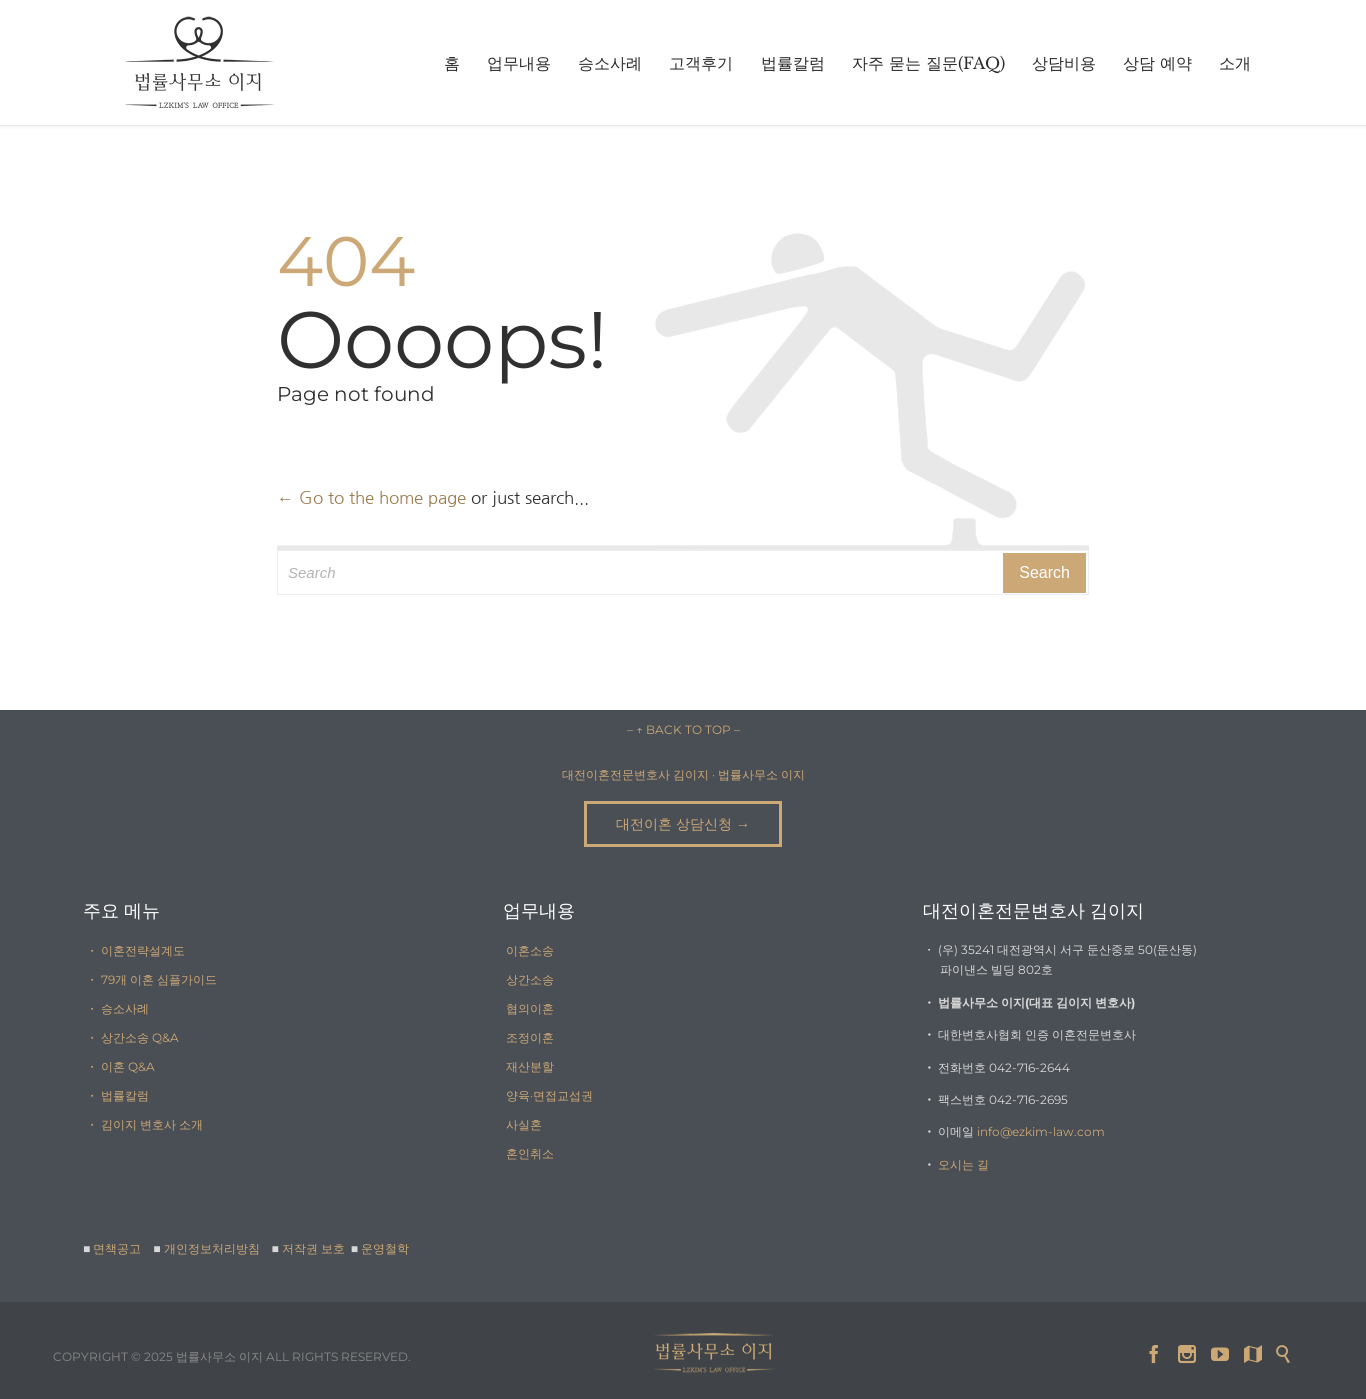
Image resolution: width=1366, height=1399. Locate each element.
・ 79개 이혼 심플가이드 (151, 979)
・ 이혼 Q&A (120, 1066)
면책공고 (117, 1248)
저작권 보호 (315, 1248)
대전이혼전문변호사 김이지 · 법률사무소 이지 (683, 774)
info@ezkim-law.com (1041, 1131)
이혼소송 (530, 950)
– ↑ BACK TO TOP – (683, 729)
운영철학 (385, 1248)
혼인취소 (530, 1153)
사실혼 (524, 1124)
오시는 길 (963, 1164)
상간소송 (530, 979)
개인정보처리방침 (212, 1248)
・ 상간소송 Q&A (132, 1037)
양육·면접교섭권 (549, 1095)
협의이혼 (530, 1008)
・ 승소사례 (117, 1008)
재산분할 (530, 1066)
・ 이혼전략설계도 (135, 950)
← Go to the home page (371, 497)
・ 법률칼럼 (117, 1095)
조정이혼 (530, 1037)
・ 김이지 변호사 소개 (144, 1124)
